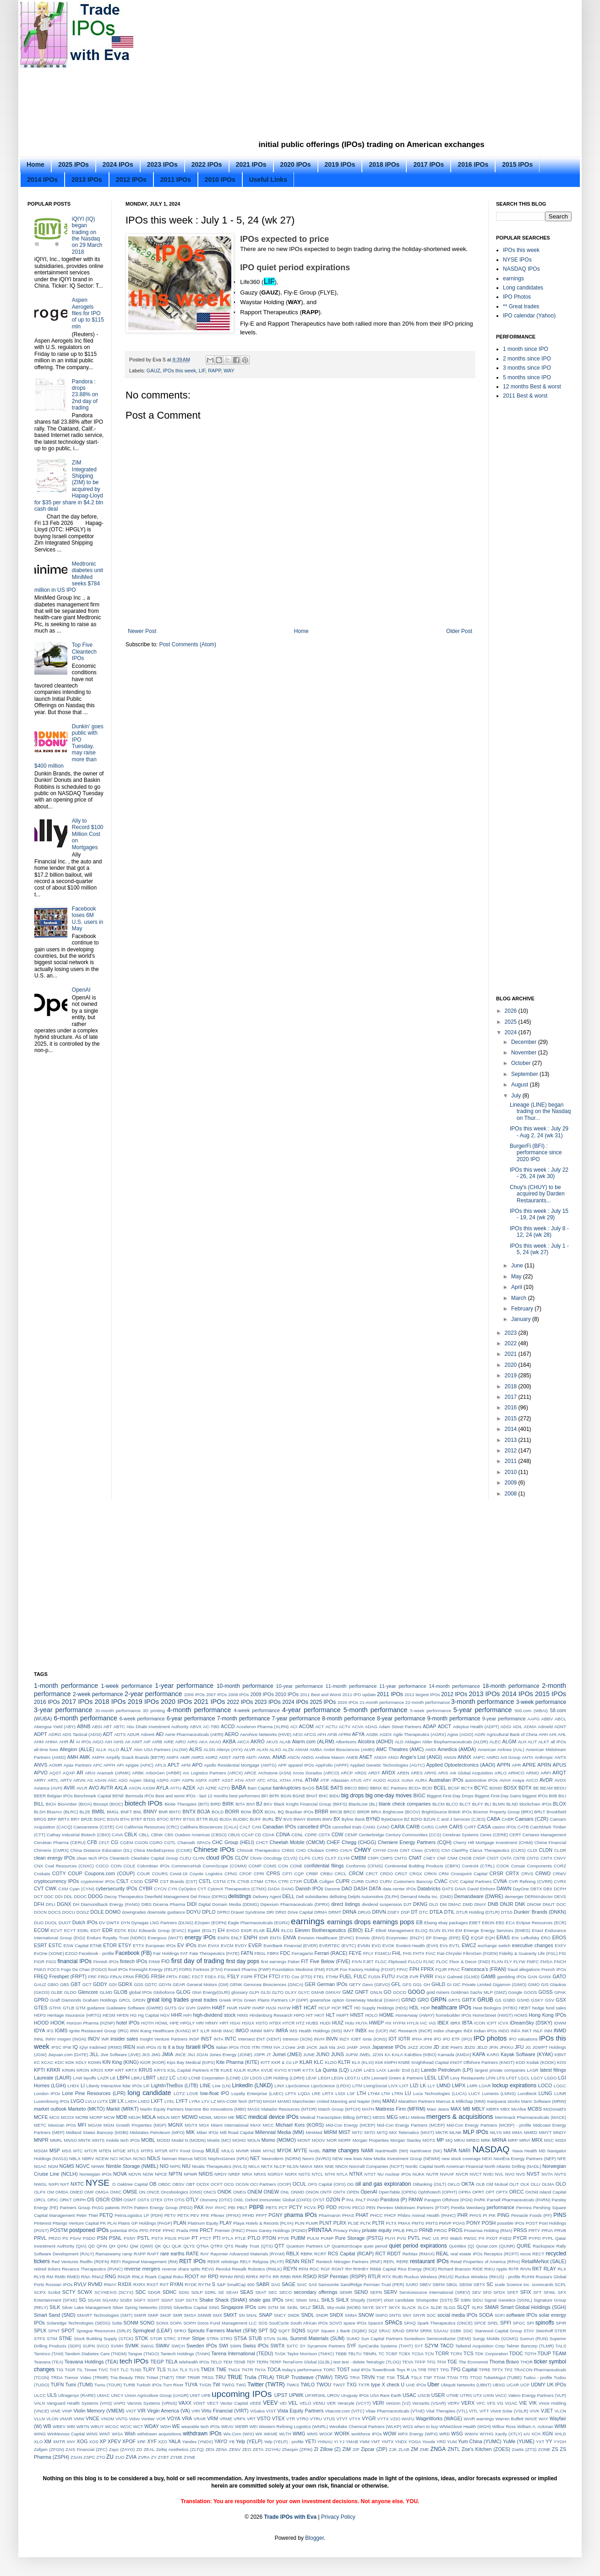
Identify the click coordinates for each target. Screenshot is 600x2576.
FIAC (430, 1953)
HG (133, 2015)
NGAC (40, 2166)
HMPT (342, 2015)
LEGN (338, 2077)
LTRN (397, 2093)
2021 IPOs (251, 164)
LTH (361, 2093)
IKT (195, 2030)
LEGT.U (352, 2077)
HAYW (284, 2007)
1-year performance (184, 1685)
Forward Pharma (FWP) (247, 1969)
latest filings (553, 2070)
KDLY (81, 2062)
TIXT (114, 2369)
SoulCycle (279, 2322)
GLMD (105, 1992)
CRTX (512, 1873)
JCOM (426, 2047)
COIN (115, 1865)
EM (458, 1930)
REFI (115, 2261)
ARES (417, 1772)
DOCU (68, 1912)
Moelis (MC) (219, 2140)
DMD (468, 1904)
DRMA (320, 1912)
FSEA (210, 1976)
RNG (110, 2276)
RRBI (285, 2276)
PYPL (548, 2238)
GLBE (57, 1992)
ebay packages (453, 1922)
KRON (82, 2070)
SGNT (167, 2300)
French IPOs (553, 1969)
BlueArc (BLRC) (62, 1811)
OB (153, 2184)
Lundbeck (527, 2093)
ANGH (380, 1757)
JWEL (365, 2054)
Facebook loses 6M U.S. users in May (88, 919)
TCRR (442, 2353)
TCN (429, 2353)
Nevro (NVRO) (316, 2158)
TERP (275, 2361)
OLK (524, 2184)
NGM (53, 2166)
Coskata (42, 1873)
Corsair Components (531, 1865)
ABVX (196, 1726)
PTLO (254, 2238)
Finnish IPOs (106, 1961)
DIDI (192, 1904)
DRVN (379, 1912)
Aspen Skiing (142, 1780)
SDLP (197, 2292)
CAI (119, 1826)
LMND (443, 2085)
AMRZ (211, 1757)
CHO (301, 1850)
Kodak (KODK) (541, 2062)
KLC (318, 2062)
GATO (559, 1976)
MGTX (191, 2125)
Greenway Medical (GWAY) (373, 2000)
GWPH (204, 2007)
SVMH (116, 2345)
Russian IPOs (58, 2284)
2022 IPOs (206, 164)
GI (449, 1984)
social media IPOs (457, 2315)
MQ (449, 2140)
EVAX (213, 1945)
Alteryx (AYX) (229, 1749)
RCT (381, 2253)
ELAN (273, 1930)
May (517, 1276)
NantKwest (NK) (426, 2150)
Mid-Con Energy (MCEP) (350, 2125)
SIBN (465, 2300)
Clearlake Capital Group (154, 1858)
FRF (92, 1976)
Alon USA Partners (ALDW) (161, 1749)
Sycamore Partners (326, 2345)
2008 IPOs (238, 1694)
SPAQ (410, 2322)
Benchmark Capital (92, 1795)
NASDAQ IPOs (521, 269)
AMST (225, 1757)
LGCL (523, 2077)
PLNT (325, 2223)
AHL (562, 1734)
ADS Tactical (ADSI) (82, 1734)
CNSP (479, 1858)
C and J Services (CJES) (461, 1819)
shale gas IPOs (266, 2300)
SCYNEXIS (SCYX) (113, 2292)
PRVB (560, 2230)
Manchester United (310, 2101)
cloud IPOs (219, 1858)
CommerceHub (186, 1865)
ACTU (331, 1726)
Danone (332, 1888)
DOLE (97, 1912)
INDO (503, 2030)
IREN (129, 2047)
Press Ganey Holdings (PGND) (276, 2230)
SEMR (345, 2292)
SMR (177, 2315)
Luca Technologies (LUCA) (440, 2093)
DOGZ (82, 1912)
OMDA (62, 2191)
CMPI (373, 1858)
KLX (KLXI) (363, 2062)
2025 (511, 1022)
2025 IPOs (73, 164)
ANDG (307, 1757)
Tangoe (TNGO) (143, 2353)
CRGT (401, 1873)
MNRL (56, 2140)
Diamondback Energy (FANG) (110, 1904)
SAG (275, 2284)
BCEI (427, 1787)
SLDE (436, 2307)
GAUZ (153, 370)
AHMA (51, 1741)
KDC (59, 2062)
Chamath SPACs (193, 1842)
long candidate (149, 2092)
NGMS (66, 2166)
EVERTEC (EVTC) (337, 1945)
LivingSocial (375, 2085)
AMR (185, 1757)
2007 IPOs (216, 1694)
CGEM (126, 1842)
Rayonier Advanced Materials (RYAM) (248, 2253)
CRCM (356, 1873)
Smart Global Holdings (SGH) (533, 2307)
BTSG (189, 1819)
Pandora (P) (393, 2199)
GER (310, 1984)
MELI (404, 2117)
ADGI (506, 1726)
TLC (124, 2369)
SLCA (423, 2307)
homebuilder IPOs (453, 2015)
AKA (203, 1741)
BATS (336, 1787)
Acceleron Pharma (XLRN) (262, 1726)
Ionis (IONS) (375, 2038)
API (120, 1765)
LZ (213, 2101)
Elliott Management (395, 1930)
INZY (344, 2038)
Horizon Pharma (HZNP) (90, 2022)
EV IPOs (186, 1945)
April (517, 1287)
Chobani (315, 1850)
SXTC (292, 2345)
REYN (290, 2268)
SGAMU (110, 2300)
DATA (375, 1888)
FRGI (103, 1976)
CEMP (351, 1834)
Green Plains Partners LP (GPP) (276, 2000)
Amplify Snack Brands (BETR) (135, 1757)
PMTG (418, 2223)
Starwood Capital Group (498, 2330)
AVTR (106, 1787)
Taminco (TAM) (48, 2353)
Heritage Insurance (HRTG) (74, 2015)
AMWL (264, 1757)
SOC (431, 2315)
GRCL (125, 2000)
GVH (191, 2007)
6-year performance (191, 1718)
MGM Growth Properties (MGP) (135, 2125)
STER (561, 2330)
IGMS (61, 2030)
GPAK (560, 1992)
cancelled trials (347, 1826)
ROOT (192, 2276)
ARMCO (516, 1772)
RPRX (252, 2276)
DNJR (506, 1904)
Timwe (90, 2369)
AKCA (243, 1741)
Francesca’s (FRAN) (484, 1969)
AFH (321, 1734)
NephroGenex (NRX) (228, 2158)
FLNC (429, 1961)
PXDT (492, 2238)
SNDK (294, 2315)
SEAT (260, 2292)
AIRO (180, 1741)
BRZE (87, 1819)
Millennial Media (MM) (279, 2132)
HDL (414, 2007)
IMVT (349, 2030)
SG (82, 2300)
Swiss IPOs (255, 2345)
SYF (351, 2345)
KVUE (267, 2070)
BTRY (176, 1819)
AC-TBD (211, 1726)
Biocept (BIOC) (108, 1803)
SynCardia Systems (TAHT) (385, 2345)
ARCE (250, 1772)
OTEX (157, 2199)
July (517, 1095)
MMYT (545, 2132)
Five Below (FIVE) (330, 1961)
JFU (519, 2047)
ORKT (66, 2199)
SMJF (165, 2315)
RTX (386, 2276)
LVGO (77, 2101)
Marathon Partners (416, 2101)
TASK (280, 2353)
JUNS (337, 2054)
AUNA (407, 1780)
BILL (39, 1803)
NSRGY (275, 2174)
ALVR (249, 1749)
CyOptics (187, 1888)
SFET (512, 2292)
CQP (299, 1873)
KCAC (47, 2062)
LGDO (550, 2077)
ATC (261, 1780)
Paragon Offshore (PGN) (448, 2199)
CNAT (415, 1858)
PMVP (445, 2223)
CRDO (386, 1873)
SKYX (394, 2307)
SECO (285, 2292)
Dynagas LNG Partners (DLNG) (162, 1922)
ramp (127, 2253)
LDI (245, 2077)
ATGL (272, 1780)
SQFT (284, 2330)
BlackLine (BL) (363, 1803)
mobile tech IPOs (123, 2140)
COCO (102, 1865)
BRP (52, 1819)
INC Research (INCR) (410, 2030)
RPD (213, 2276)
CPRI (259, 1873)
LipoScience (298, 2085)
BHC (323, 1795)
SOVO (335, 2322)
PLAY (225, 2223)
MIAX (255, 2125)
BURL (268, 1819)
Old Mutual (497, 2184)
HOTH (147, 2022)
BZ (406, 1819)
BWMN (314, 1819)
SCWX (84, 2292)
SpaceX (375, 2322)
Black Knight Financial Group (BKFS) (310, 1803)
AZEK (189, 1787)
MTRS (147, 2150)
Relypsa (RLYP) (268, 2261)
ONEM (254, 2191)
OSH (116, 2199)
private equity (377, 2230)
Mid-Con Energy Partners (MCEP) (411, 2125)
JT (268, 2054)
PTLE (240, 2238)
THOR (526, 2361)
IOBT (356, 2038)
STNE (65, 2338)
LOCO (545, 2085)
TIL (79, 2369)
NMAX (306, 2166)
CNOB (465, 1858)
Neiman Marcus (177, 2158)
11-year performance (402, 1686)
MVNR (242, 2150)
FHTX (418, 1953)
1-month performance (66, 1685)
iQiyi (83, 2047)
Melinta (418, 2117)
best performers (244, 1795)
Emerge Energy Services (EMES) (497, 1930)
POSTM (58, 2230)
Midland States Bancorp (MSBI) (97, 2132)
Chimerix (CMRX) (51, 1850)
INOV (93, 2038)
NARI (464, 2150)
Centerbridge (371, 1834)
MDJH (135, 2117)
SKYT (381, 2307)
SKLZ (305, 2307)
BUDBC (241, 1819)
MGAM (95, 2125)
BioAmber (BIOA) (75, 1803)
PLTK (365, 2223)
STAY (529, 2330)
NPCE (161, 2174)
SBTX (479, 2284)
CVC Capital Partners (470, 1881)
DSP (405, 1912)
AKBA (229, 1741)
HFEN (123, 2015)
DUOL (51, 1922)
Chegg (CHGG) (359, 1842)
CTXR (296, 1881)
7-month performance (243, 1718)
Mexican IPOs (62, 2125)
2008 (511, 1493)
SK (283, 2307)
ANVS (40, 1765)
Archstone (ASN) (274, 1772)
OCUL (299, 2184)
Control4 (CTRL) (478, 1865)
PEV (195, 2215)
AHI (552, 1734)
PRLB (398, 2230)
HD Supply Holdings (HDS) (381, 2007)
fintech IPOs (133, 1961)
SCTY (69, 2292)
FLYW (519, 1961)
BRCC (350, 1811)
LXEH (130, 2101)
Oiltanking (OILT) (429, 2184)
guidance (96, 2007)
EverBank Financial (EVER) (290, 1945)
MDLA (149, 2117)
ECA (510, 1922)
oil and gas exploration (383, 2184)
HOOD (41, 2022)
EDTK (120, 1930)
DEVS (560, 1896)
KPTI (39, 2070)
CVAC (440, 1881)
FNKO (40, 1969)
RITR (513, 2268)
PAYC (221, 2207)
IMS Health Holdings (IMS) (315, 2030)
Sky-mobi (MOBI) (343, 2307)
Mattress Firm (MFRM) (400, 2109)
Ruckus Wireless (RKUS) (428, 2276)
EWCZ (469, 1945)
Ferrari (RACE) (330, 1953)
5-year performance (482, 1710)
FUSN (374, 1976)
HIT (309, 2015)
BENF (118, 1795)
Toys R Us (406, 2369)
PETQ (106, 2215)
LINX (279, 2085)
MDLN (163, 2117)
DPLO (208, 1912)
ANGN (449, 1757)
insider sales (124, 2038)
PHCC (376, 2215)
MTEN (105, 2150)
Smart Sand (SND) (55, 2315)
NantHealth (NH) (391, 2150)
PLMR (312, 2223)
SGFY (140, 2300)
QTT (279, 2246)
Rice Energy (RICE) (417, 2268)
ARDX (388, 1772)
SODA (486, 2315)
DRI (270, 1912)
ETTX (138, 1945)
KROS (97, 2070)
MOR (332, 2140)
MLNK (455, 2132)
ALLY (126, 1749)
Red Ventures (65, 2261)
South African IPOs (309, 2322)
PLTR (378, 2223)
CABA (493, 1819)
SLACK (409, 2307)
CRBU (326, 1873)
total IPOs (361, 2369)
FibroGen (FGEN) (480, 1953)
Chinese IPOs (214, 1849)
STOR (156, 2338)
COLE (129, 1865)
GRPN (439, 2000)
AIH (108, 1741)
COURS (160, 1873)
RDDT (394, 2253)
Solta (117, 2322)
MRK (486, 2140)
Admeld (545, 1726)
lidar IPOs (132, 2085)
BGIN (286, 1795)
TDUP (544, 2353)
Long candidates (523, 287)
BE (536, 1787)
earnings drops (349, 1922)
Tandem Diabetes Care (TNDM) (95, 2353)
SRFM (412, 2330)
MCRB (82, 2117)
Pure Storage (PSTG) (359, 2238)
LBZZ (162, 2077)
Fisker (294, 1961)
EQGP (477, 1937)
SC (489, 2284)
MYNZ (269, 2150)
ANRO (492, 1757)
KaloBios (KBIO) (420, 2054)
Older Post (459, 631)
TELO (216, 2361)
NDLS (153, 2158)
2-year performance (153, 1693)
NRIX (247, 2174)
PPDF (156, 2230)
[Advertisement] (249, 73)
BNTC (175, 1811)
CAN (256, 1826)
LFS (501, 2077)
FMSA (546, 1961)
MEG (392, 2117)
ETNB (96, 1945)
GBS (64, 1984)
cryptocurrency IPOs (56, 1881)
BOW (246, 1811)
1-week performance (127, 1686)
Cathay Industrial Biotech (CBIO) (78, 1834)
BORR (232, 1811)
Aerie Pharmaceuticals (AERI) (194, 1734)
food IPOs (118, 1969)
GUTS (170, 2007)
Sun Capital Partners (382, 2338)
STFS (39, 2338)
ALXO (275, 1749)
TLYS (194, 2369)
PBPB (256, 2207)
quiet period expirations (418, 2246)
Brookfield (556, 1811)
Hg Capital (148, 2015)
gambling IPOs (511, 1976)
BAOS (308, 1787)
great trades (204, 2000)
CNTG (533, 1858)
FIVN (357, 1961)
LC (172, 2077)
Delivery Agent (267, 1896)
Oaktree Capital (132, 2184)
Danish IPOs (309, 1888)
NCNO (139, 2158)
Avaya (518, 1780)
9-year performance (504, 1718)
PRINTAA (320, 2230)
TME (221, 2369)
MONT (303, 2140)
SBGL (452, 2284)
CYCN (160, 1888)
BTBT (136, 1819)
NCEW (102, 2158)
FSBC (185, 1976)
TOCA (274, 2369)
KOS (561, 2062)
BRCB (336, 1811)
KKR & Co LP (285, 2062)
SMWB (204, 2315)
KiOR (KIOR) (153, 2062)
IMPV (268, 2030)
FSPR (247, 1976)
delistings (239, 1896)
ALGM (509, 1741)
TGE (452, 2361)
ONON (312, 2191)
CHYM (379, 1850)
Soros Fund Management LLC (227, 2322)
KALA (397, 2054)
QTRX (216, 2246)
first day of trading (197, 1961)
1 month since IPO (525, 349)
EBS (500, 1922)
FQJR (441, 1969)
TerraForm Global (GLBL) (307, 2361)
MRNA (499, 2140)
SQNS (298, 2330)
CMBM (358, 1858)
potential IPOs (124, 2230)
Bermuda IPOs (139, 1795)
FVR (413, 1976)
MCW (109, 2117)
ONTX (339, 2191)
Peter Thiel (87, 2215)
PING (503, 2215)
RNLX (138, 2276)
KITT (265, 2062)
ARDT (374, 1772)
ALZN (288, 1749)
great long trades (168, 2000)
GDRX (125, 1984)
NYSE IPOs (517, 260)
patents (112, 2207)
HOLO (371, 2015)
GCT (87, 1984)
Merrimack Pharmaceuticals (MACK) (530, 2117)
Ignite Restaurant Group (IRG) (99, 2030)
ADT (108, 1734)
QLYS (189, 2246)
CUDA (311, 1881)
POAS (459, 2223)
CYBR (146, 1888)
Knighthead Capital (429, 2062)
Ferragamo (302, 1953)
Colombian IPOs (153, 1865)
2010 (511, 1472)
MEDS (379, 2117)
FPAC (402, 1969)
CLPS (305, 1858)
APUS (559, 1765)
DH (76, 1904)
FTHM (332, 1976)
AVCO (532, 1780)
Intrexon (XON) (297, 2038)
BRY (75, 1819)
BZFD (416, 1819)
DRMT (334, 1912)
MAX (456, 2109)
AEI (160, 1734)
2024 (511, 1032)
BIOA (51, 1803)
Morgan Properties (371, 2140)
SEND (361, 2292)
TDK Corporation (491, 2353)
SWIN (235, 2345)
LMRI (472, 2085)
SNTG (395, 2315)
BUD (213, 1819)
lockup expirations (514, 2085)
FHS (407, 1953)
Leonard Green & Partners (397, 2077)
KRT (119, 2070)
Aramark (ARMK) (114, 1772)
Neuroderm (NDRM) (281, 2158)
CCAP (247, 1834)
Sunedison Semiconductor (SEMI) (437, 2338)
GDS (138, 1984)
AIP (146, 1741)
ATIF (324, 1780)
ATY (367, 1780)
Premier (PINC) (230, 2230)
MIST (344, 2132)
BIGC (419, 1795)
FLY (508, 1961)
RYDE (190, 2284)
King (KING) (125, 2062)
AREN (403, 1772)
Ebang (430, 1922)
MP (440, 2140)
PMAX (404, 2223)
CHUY (346, 1850)
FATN (247, 1953)
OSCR (103, 2199)
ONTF (326, 2191)
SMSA (190, 2315)
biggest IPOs (535, 1795)
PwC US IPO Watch (442, 2238)
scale (500, 2284)
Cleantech (119, 1858)
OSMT (129, 2199)
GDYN (164, 1984)
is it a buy (174, 2047)
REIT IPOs (192, 2261)
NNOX (341, 2166)
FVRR (426, 1976)
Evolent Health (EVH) (417, 1945)
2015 (511, 1418)
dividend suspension (382, 1904)
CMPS (386, 1858)
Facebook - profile (96, 1953)
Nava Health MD (529, 2150)
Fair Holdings (166, 1953)
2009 (511, 1482)
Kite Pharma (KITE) (237, 2062)
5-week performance (431, 1710)
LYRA (194, 2101)
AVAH (505, 1780)
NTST (370, 2174)
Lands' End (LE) (403, 2070)
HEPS (40, 2015)
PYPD (534, 2238)
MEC (241, 2117)
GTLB (68, 2007)
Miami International (229, 2125)
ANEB (352, 1757)
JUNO (322, 2054)
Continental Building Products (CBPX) (422, 1865)
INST (206, 2038)
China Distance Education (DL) (101, 1850)
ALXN (262, 1749)
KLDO (331, 2062)
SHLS (327, 2300)
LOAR (485, 2085)
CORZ (560, 1865)
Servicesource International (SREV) (434, 2292)
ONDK (225, 2191)
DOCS (54, 1912)
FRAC (454, 1969)
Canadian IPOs (279, 1826)
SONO (147, 2322)
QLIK (177, 2246)
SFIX (525, 2292)
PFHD (248, 2215)
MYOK (284, 2150)
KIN (106, 2062)
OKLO (453, 2184)
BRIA (376, 1811)
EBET (474, 1922)
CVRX (560, 1881)
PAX (199, 2207)
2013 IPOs (86, 179)
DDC (49, 1896)
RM (49, 2276)
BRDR (363, 1811)
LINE (205, 2085)
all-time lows (46, 1749)
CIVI (446, 1850)
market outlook (50, 2109)
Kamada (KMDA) (454, 2054)
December (524, 1042)
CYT (201, 1888)
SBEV (425, 2284)
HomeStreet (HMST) (493, 2015)
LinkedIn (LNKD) (252, 2085)
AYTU (175, 1787)
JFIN (493, 2047)
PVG (401, 2238)
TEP (250, 2361)
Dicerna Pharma (169, 1904)
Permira (524, 2207)
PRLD (412, 2230)
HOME (386, 2015)
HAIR (232, 2007)
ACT (319, 1726)
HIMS (242, 2015)
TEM (227, 2361)
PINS (559, 2215)
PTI (217, 2238)
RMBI (60, 2276)
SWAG (147, 2345)
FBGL (260, 1953)
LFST (511, 2077)
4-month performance (199, 1710)
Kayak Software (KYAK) (527, 2054)
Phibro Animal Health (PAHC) (427, 2215)
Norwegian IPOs (95, 2174)
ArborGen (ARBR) (163, 1772)
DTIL (449, 1912)
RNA (85, 2276)
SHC (289, 2300)
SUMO (353, 2338)
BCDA (415, 1787)
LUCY (474, 2093)
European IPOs (161, 1945)
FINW (154, 1961)
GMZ (348, 1992)
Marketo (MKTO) (86, 2109)
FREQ (41, 1976)
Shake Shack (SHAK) (223, 2300)
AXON (135, 1787)
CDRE (311, 1834)
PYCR (520, 2238)
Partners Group (75, 2207)
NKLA (254, 2166)
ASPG (163, 1780)
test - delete (353, 2361)
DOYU (193, 1912)
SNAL (251, 2315)
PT (194, 2238)
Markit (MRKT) (122, 2109)
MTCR (90, 2150)
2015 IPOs (517, 164)
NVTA (547, 2174)
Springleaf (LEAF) (152, 2330)
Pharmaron (329, 2215)
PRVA (547, 2230)
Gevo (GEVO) (376, 1984)
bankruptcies (287, 1787)
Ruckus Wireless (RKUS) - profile (487, 2276)
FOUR (332, 1969)
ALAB (285, 1741)
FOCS (54, 1969)
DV (102, 1922)
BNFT (126, 1811)
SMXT (230, 2315)
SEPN (376, 2292)
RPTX (266, 2276)
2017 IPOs (428, 164)
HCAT (310, 2007)
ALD (399, 1741)
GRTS (454, 2000)
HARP (258, 2007)
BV (278, 1819)
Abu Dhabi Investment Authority (157, 1726)
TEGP (157, 2361)
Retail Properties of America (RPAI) (485, 2261)
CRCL (341, 1873)
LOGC (560, 2085)
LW (112, 2101)
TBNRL (370, 2353)
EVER (255, 1945)
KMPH (390, 2062)
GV (181, 2007)
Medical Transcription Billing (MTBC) (335, 2117)
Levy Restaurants (467, 2077)
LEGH (324, 2077)
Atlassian (340, 1780)
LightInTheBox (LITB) (174, 2085)
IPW (67, 2047)
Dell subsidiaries (312, 1896)
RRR (297, 2276)
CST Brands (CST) (178, 1881)
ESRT (40, 1945)
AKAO (215, 1741)
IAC (423, 2022)
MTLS (133, 2150)
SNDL (307, 2315)
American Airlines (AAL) (501, 1749)
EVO (376, 1945)
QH (112, 2246)
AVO (94, 1787)
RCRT (320, 2253)
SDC (140, 2292)
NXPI (54, 2184)
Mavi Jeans (438, 2109)
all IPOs (558, 1741)
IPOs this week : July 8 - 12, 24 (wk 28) (539, 1231)
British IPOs (460, 1811)
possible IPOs (510, 2223)
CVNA (500, 1881)
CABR (508, 1819)
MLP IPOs (475, 2132)
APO (197, 1765)
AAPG (534, 1718)
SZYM (431, 2345)
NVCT (476, 2174)
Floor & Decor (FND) (469, 1961)
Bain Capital (260, 1787)
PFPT (261, 2215)
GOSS (545, 1992)
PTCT (205, 2238)
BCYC (481, 1787)
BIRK (228, 1803)
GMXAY (333, 1992)
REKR (213, 2261)
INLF (538, 2030)
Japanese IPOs (389, 2047)
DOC (561, 1904)
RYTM (204, 2284)
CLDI (532, 1850)
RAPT (153, 2253)
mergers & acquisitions (459, 2116)
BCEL (440, 1787)
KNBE (404, 2062)
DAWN (504, 1888)
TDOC (516, 2353)
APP (282, 1765)
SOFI (500, 2315)
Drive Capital (300, 1912)
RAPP (214, 370)
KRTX (131, 2070)
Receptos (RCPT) (501, 2253)
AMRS (197, 1757)
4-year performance (311, 1710)
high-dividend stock (214, 2015)
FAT (184, 1953)
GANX (545, 1976)
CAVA (117, 1834)
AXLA (121, 1787)
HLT (330, 2015)
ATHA (285, 1780)
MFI (81, 2125)
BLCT (465, 1803)
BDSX (510, 1787)
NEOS (200, 2158)
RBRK (306, 2253)
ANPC (479, 1757)
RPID (239, 2276)
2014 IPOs (42, 179)
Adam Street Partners (400, 1726)
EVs (444, 1945)
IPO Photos (517, 297)
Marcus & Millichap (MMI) (460, 2101)
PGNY (275, 2215)
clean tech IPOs (92, 1858)
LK (423, 2085)
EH (221, 1930)
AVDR (546, 1780)
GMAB (317, 1992)
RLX (562, 2268)
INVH (319, 2038)
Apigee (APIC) (139, 1765)
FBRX (273, 1953)
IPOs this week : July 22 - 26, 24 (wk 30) (539, 1173)
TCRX (456, 2353)
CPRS (273, 1873)
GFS (407, 1984)
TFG (431, 2361)
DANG (287, 1888)
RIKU (490, 2268)
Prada (182, 2230)
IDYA (39, 2030)
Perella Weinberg (468, 2207)
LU (408, 2093)
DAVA (460, 1888)
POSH (489, 2223)
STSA (240, 2338)
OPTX (502, 2191)
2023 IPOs (162, 164)
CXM (63, 1888)
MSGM (41, 2150)
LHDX (73, 2085)
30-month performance (118, 1710)
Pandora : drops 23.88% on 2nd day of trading (85, 394)
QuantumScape (347, 2246)
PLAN (179, 2223)
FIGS (51, 1961)
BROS (40, 1819)
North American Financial (458, 2166)
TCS (469, 2353)
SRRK (426, 2330)
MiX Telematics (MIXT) (411, 2132)
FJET (368, 1961)
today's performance (302, 2369)
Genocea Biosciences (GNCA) (273, 1984)
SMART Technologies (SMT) (105, 2315)
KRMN (68, 2070)
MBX (505, 2109)
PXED (506, 2238)
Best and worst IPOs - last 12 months (191, 1795)
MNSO (70, 2140)
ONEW (271, 2191)
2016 (511, 1407)
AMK (85, 1757)
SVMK (132, 2345)
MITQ (382, 2132)
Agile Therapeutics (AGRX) (419, 1734)
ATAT (250, 1780)
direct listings (345, 1904)
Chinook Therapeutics (258, 1850)
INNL (39, 2038)
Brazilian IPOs (299, 1811)
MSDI (560, 2140)
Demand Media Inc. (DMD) (426, 1896)
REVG (208, 2268)
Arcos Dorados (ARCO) (316, 1772)
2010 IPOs (220, 179)
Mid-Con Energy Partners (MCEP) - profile (489, 2125)
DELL (288, 1896)
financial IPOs (74, 1961)
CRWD (543, 1873)
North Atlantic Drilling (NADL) (513, 2166)
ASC (112, 1780)
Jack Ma (327, 2047)
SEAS (246, 2292)
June (517, 1265)
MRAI (459, 2140)
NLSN (293, 2166)
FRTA (171, 1976)
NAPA (450, 2150)
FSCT (197, 1976)
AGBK (372, 1734)
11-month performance (351, 1686)
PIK (492, 2215)
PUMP (327, 2238)
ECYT (70, 1930)
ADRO (55, 1734)
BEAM (546, 1787)
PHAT (362, 2215)
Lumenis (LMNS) (498, 2093)
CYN (172, 1888)
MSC (549, 2140)
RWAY (110, 2284)
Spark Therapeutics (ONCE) (445, 2322)
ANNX (464, 1757)
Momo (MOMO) (279, 2140)
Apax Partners (78, 1765)
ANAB (279, 1757)
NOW (147, 2174)
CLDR (560, 1850)
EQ (465, 1937)
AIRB (157, 1741)
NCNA (125, 2158)
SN (242, 2315)
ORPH (79, 2199)
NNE (329, 2166)
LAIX (381, 2070)
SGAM (93, 2300)
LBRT (149, 2077)
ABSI (97, 1726)
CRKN (430, 1873)
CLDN (545, 1850)
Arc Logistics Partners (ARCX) (213, 1772)
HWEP (376, 2022)
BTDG (149, 1819)
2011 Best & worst (525, 396)
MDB (121, 2117)
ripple (501, 2268)
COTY (59, 1873)
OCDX (202, 2184)
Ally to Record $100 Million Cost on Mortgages (88, 834)
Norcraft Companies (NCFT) (376, 2166)
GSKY (537, 2000)
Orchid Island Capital (545, 2191)
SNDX (336, 2315)
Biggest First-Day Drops (450, 1795)
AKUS (272, 1741)
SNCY (280, 2315)
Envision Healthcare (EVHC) (326, 1937)
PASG (98, 2207)
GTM (80, 2007)
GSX (561, 2000)
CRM (444, 1873)
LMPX (458, 2085)
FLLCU (415, 1961)
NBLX (75, 2158)
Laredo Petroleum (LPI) (447, 2070)
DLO (433, 1904)
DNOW (534, 1904)
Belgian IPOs (60, 1795)
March (519, 1298)
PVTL (414, 2238)
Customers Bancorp (412, 1881)
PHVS (475, 2215)
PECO (358, 2207)
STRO (226, 2338)
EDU (132, 1930)
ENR (263, 1937)
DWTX (113, 1922)
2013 (511, 1440)
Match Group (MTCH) (339, 2109)
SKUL (318, 2307)
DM (443, 1904)
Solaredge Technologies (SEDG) (79, 2322)
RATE (192, 2253)
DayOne (521, 1888)
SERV (390, 2292)
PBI (231, 2207)
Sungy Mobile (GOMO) (495, 2338)
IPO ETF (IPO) (457, 2038)
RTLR (374, 2276)
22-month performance (427, 1702)
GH (427, 1984)
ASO (122, 1780)
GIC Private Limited (472, 1984)
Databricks (429, 1888)
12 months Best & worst (532, 386)
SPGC (519, 2322)
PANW (416, 2199)
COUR (143, 1873)
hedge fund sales (549, 2007)
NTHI (330, 2174)
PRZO (55, 2238)
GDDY (100, 1984)
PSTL (143, 2238)
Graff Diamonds (65, 2000)
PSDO (89, 2238)
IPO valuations (523, 2038)
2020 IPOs (295, 164)
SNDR (322, 2315)
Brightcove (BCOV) (401, 1811)
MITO (369, 2132)
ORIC (52, 2199)
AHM (39, 1741)
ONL (284, 2191)
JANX (365, 2047)
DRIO (280, 1912)
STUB (255, 2338)
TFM (441, 2361)
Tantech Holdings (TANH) (185, 2353)
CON (283, 1865)
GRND (408, 2000)
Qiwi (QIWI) (141, 2246)
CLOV (241, 1858)
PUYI (390, 2238)
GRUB (485, 2000)
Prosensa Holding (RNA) (488, 2230)
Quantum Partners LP (308, 2246)
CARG (427, 1826)
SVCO (103, 2345)
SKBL (293, 2307)
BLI (488, 1803)
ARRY (40, 1780)
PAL (350, 2199)
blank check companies (405, 1803)
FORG (185, 1969)
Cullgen (326, 1881)
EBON (488, 1922)
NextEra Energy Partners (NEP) (525, 2158)
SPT (263, 2330)
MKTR (442, 2132)
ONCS (209, 2191)
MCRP (96, 2117)
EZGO (71, 1953)
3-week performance (541, 1702)
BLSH (39, 1811)
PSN (102, 2238)
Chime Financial (550, 1842)
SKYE (368, 2307)
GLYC (304, 1992)
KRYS (160, 2070)
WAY (229, 370)
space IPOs (355, 2322)
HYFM (399, 2022)
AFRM (344, 1734)
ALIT (532, 1741)
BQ (281, 1811)
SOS (262, 2322)
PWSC (470, 2238)
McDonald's (554, 2109)
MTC (78, 2150)
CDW (338, 1834)
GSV (549, 2000)
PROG (440, 2230)
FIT (304, 1961)
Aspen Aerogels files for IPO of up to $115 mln (88, 313)
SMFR (140, 2315)
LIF (269, 281)
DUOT (65, 1922)
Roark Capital (158, 2276)
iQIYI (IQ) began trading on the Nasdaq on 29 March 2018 (87, 235)
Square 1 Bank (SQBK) (344, 2330)
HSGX (248, 2022)
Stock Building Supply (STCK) (103, 2338)
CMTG (400, 1858)
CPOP (245, 1873)
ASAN (100, 1780)
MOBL (148, 2140)
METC (40, 2125)
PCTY (295, 2207)
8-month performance (348, 1718)
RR (276, 2276)
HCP (336, 2007)
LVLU (90, 2101)
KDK (70, 2062)
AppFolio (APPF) (332, 1765)
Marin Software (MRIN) (543, 2101)
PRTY (534, 2230)
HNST (357, 2015)
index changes (448, 2030)
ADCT (444, 1726)
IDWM (560, 2022)
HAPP (245, 2007)
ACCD (228, 1726)
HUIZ (338, 2022)
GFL (396, 1984)
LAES (369, 2070)
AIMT (137, 1741)
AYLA (162, 1787)
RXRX (139, 2284)
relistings (230, 2261)
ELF (369, 1930)
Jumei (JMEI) (287, 2054)
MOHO (239, 2140)
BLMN (499, 1803)
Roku (178, 2276)
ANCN (293, 1757)
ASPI (175, 1780)
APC (97, 1765)
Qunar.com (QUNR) (495, 2246)
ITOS (245, 2047)
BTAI (125, 1819)
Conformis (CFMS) (364, 1865)
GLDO (70, 1992)
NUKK (419, 2174)
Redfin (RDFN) (94, 2261)
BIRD (215, 1803)
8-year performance (401, 1718)
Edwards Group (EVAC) (162, 1930)
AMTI (251, 1757)
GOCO (399, 1992)
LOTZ (179, 2093)
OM (50, 2191)
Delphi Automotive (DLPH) (373, 1896)
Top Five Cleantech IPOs (84, 651)
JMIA (167, 2054)
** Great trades (521, 306)
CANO (383, 1826)
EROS (559, 1937)
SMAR (492, 2307)
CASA (484, 1826)
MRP (513, 2140)
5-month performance (376, 1710)
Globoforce (164, 1992)
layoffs (89, 2077)
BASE (322, 1787)
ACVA (357, 1726)
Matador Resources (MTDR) (288, 2109)
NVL (499, 2174)
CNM (452, 1858)
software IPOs (521, 2315)
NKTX (267, 2166)
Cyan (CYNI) (81, 1888)
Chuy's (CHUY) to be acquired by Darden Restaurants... (537, 1194)
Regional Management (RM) (150, 2261)
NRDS (206, 2174)
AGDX (385, 1734)
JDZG (469, 2047)
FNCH (560, 1961)
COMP (255, 1865)
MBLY (478, 2109)
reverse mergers (142, 2268)
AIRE (169, 1741)
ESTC (55, 1945)
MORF (344, 2140)
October (521, 1063)
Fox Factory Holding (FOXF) (367, 1969)
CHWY (362, 1850)
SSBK (456, 2330)
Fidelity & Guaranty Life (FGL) (528, 1953)
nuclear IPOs (398, 2174)
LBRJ (136, 2077)
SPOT (68, 2330)
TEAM (559, 2353)
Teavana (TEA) (48, 2361)
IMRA (282, 2030)
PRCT (206, 2230)
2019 (511, 1375)
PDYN (344, 2207)
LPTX (290, 2093)
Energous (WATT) (165, 1937)
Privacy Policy (347, 2230)
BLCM (438, 1803)
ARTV (65, 1780)
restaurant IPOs (429, 2261)
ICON (479, 2022)
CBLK (130, 1834)
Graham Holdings (100, 2000)
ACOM (306, 1726)
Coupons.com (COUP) (109, 1873)
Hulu (350, 2022)
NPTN (175, 2174)
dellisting (337, 1896)
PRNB (426, 2230)
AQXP (69, 1772)
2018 (511, 1386)
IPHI (428, 2038)
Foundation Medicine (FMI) (298, 1969)
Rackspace (543, 2246)
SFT (537, 2292)
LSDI (340, 2093)
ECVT (56, 1930)
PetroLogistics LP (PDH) (139, 2215)
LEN (365, 2077)
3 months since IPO (527, 368)
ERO (546, 1937)
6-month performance (85, 1718)
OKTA (468, 2184)
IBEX (443, 2022)
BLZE (85, 1811)
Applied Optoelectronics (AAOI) (460, 1765)
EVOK (388, 1945)
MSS (66, 2150)
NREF (234, 2174)
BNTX (189, 1811)
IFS (50, 2030)
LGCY (537, 2077)
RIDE (478, 2268)
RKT (537, 2268)
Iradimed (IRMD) (105, 2047)
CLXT (331, 1858)
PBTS (271, 2207)
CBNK (157, 1834)
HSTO (261, 2022)
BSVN (113, 1819)
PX (482, 2238)
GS (498, 2000)
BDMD (495, 1787)
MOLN (253, 2140)
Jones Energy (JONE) (230, 2054)
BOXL (271, 1811)
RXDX (124, 2284)
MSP (54, 2150)
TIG (60, 2369)
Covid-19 (178, 1873)
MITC (357, 2132)
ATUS (356, 1780)
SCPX (40, 2292)
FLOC (442, 1961)
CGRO (156, 1842)
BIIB (553, 1795)
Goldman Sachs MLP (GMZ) (479, 1992)
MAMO (284, 2101)
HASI (271, 2007)
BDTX (525, 1787)
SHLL (314, 2300)
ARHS (430, 1772)
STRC (170, 2338)
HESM (109, 2015)
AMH (72, 1757)
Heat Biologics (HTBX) (495, 2007)
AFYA (358, 1734)
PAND (373, 2199)
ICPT (491, 2022)
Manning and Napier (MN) (356, 2101)
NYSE (97, 2183)
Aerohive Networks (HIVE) (265, 1734)
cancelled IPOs (314, 1826)
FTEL (319, 1976)
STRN (212, 2338)
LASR (532, 2070)
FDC (285, 1953)
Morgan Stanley (405, 2140)
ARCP (347, 1772)
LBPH (123, 2077)
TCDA (418, 2353)
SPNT (54, 2330)
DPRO (223, 1912)
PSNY (130, 2238)
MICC (268, 2125)
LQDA (304, 2093)
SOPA (176, 2322)
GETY (355, 1984)
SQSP (313, 2330)
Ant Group (510, 1757)
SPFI (505, 2322)
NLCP (280, 2166)
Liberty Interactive (103, 2085)
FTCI (274, 1976)
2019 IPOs (340, 164)
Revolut (223, 2268)
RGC (314, 2268)
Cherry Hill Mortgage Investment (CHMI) (493, 1842)
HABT (218, 2007)
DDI (59, 1896)
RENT (307, 2261)
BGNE (299, 1795)
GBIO (53, 1984)
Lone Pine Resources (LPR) (93, 2093)
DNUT (549, 1904)
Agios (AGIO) (460, 1734)
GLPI (254, 1992)
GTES (40, 2007)
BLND (512, 1803)
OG (350, 2184)
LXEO (144, 2101)
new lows (353, 2158)
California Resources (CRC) (151, 1826)
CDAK (268, 1834)
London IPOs (47, 2093)
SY (302, 2345)
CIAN (392, 1850)
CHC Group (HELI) (233, 1842)
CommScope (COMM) (224, 1865)
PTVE (283, 2238)
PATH (126, 2207)
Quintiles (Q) (461, 2246)
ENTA (275, 1937)
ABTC (119, 1726)
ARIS (443, 1772)
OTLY (192, 2199)
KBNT (560, 2054)
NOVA (120, 2174)
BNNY (150, 1811)
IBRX (455, 2022)
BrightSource (434, 1811)
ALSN (209, 1749)
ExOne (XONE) (49, 1953)
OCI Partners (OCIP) (270, 2184)
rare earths (172, 2253)
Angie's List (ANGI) (421, 1757)
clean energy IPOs (54, 1858)
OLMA (548, 2184)
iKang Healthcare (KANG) (165, 2030)
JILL (94, 2054)
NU (380, 2174)
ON (142, 2191)
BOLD (218, 1811)
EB (419, 1922)
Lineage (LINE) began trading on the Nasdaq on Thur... (540, 1111)
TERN (262, 2361)
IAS (432, 2022)
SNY (407, 2315)
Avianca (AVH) (48, 1787)
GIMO (534, 1984)
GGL (417, 1984)
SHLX (342, 2300)
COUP (75, 1873)
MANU (389, 2101)
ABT (108, 1726)
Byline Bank (353, 1819)
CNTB (519, 1858)
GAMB (488, 1976)
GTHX (55, 2007)
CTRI (283, 1881)
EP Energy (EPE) (443, 1937)
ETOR (110, 1945)
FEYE (355, 1953)
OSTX (143, 2199)
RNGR (124, 2276)
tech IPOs (134, 2361)
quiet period (375, 2246)
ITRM (267, 2047)
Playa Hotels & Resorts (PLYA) (263, 2223)
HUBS (312, 2022)
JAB (301, 2047)
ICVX (503, 2022)
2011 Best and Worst (320, 1694)
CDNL (297, 1834)
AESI (298, 1734)
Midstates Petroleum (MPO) (157, 2132)
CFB (92, 1842)
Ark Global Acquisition (471, 1772)
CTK (231, 1881)
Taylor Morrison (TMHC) (310, 2353)
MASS (253, 2109)
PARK (479, 2199)
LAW (77, 2077)
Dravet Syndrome (248, 1912)
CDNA (283, 1834)
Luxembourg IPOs (51, 2101)
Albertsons (346, 1741)
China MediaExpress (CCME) (162, 1850)
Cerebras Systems (460, 1834)
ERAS (503, 1937)
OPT (490, 2191)
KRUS (146, 2070)
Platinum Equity (203, 2223)
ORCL (40, 2199)
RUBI (398, 2276)
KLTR (344, 2062)
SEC (273, 2292)
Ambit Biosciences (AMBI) (349, 1749)
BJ (259, 1803)
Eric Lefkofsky (526, 1937)
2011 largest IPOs (422, 1694)
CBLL (144, 1834)
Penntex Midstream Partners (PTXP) (413, 2207)
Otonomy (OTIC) (216, 2199)
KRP (109, 2070)
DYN (125, 1922)
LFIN (491, 2077)
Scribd (54, 2292)
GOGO (416, 1992)
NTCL (317, 2174)
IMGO (242, 2030)
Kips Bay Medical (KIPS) (191, 2062)
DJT (408, 1904)
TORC (329, 2369)
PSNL (115, 2238)
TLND (136, 2369)
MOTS (428, 2140)
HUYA (361, 2022)
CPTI (287, 1873)
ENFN (223, 1937)
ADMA (530, 1726)
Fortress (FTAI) (208, 1969)
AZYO (224, 1787)
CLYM (343, 1858)
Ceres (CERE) (494, 1834)
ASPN (188, 1780)
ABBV (547, 1718)
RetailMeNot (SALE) (543, 2261)
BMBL (98, 1811)
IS (160, 2047)
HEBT (525, 2007)
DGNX (64, 1904)
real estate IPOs (467, 2253)
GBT (76, 1984)
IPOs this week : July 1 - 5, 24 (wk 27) (539, 1249)
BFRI (274, 1795)
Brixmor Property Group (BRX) (503, 1811)
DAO (346, 1888)
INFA (515, 2030)
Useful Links (268, 179)
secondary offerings (316, 2292)
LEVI (443, 2077)
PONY (473, 2223)
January (521, 1319)
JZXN (377, 2054)
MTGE (119, 2150)
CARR (441, 1826)
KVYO (280, 2070)
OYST (319, 2199)
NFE (561, 2158)
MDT (175, 2117)
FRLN (115, 1976)
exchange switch (494, 1945)
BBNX (376, 1787)
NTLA (342, 2174)
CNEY (429, 1858)
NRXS (260, 2174)
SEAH (232, 2292)
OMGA (102, 2191)
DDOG (95, 1896)
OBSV (178, 2184)
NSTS (305, 2174)
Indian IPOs (485, 2030)
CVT (39, 1888)
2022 (511, 1343)
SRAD (399, 2330)
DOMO (113, 1912)
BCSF (454, 1787)
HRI (200, 2022)
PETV (170, 2215)
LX (121, 2101)
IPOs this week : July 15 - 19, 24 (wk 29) (539, 1214)
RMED (73, 2276)
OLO (561, 2184)
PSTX (157, 2238)
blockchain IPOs (535, 1803)
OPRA (464, 2191)
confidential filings (324, 1865)
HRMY (211, 2022)
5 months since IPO (527, 377)
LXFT (157, 2101)
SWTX (277, 2345)
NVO (510, 2174)
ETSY (124, 1945)
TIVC (103, 2369)
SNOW (366, 2315)
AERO (231, 1734)
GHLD (438, 1984)
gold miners (437, 1992)
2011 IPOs (175, 179)
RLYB (39, 2276)
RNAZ (98, 2276)
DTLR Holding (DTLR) (478, 1912)
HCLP (324, 2007)
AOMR (55, 1765)
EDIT (96, 1930)
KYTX (308, 2070)
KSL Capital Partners (188, 2070)
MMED (530, 2132)
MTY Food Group (186, 2150)
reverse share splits (181, 2268)
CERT (515, 1834)
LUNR (560, 2093)
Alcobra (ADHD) (375, 1741)
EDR (107, 1930)
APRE (528, 1765)
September (525, 1074)
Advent (147, 1734)
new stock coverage (461, 2158)
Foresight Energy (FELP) (153, 1969)
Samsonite (328, 2284)
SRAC (385, 2330)
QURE (524, 2246)
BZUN (430, 1819)
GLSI (266, 1992)
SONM (130, 2322)
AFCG (310, 1734)
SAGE (288, 2284)
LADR (356, 2070)
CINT (404, 1850)
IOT (392, 2038)
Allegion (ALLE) (77, 1749)
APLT (174, 1765)
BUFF (255, 1819)
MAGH (269, 2101)
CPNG (230, 1873)
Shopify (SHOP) (366, 2300)
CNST (493, 1858)
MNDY (559, 2132)
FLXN (497, 1961)
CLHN (199, 1858)
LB (112, 2077)
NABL (315, 2150)
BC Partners (395, 1787)
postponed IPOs (89, 2230)
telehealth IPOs (194, 2361)
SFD (487, 2292)
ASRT (214, 1780)
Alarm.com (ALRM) (313, 1741)
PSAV (76, 2238)
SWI (223, 2345)
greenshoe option (327, 2000)
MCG (54, 2117)
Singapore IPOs (238, 2307)
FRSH (157, 1976)
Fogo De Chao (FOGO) (84, 1969)
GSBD (509, 2000)
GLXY (291, 1992)
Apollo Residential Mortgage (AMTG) (240, 1765)
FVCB (403, 1976)
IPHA (417, 2038)
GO (388, 1992)
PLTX (391, 2223)
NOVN (134, 2174)
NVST (533, 2174)
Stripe (198, 2338)
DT (414, 1912)
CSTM (219, 1881)
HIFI (187, 2015)
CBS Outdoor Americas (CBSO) (195, 1834)
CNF (441, 1858)
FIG (562, 1953)
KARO (493, 2054)
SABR (262, 2284)
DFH (39, 1904)
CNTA (506, 1858)
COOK (502, 1865)
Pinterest (42, 2223)
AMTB (239, 1757)
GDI (113, 1984)
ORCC (516, 2191)
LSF (351, 2093)
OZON (333, 2199)
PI (485, 2215)
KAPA (479, 2054)
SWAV (163, 2345)
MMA (517, 2132)
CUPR (343, 1881)
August (520, 1084)
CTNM (257, 1881)
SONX (162, 2322)
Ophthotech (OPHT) (437, 2191)
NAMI (367, 2150)
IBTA (467, 2022)
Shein (301, 2300)
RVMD (95, 2284)
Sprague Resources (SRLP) (103, 2330)
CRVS (527, 1873)
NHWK (97, 2166)
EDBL (83, 1930)
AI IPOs (83, 1741)
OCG (229, 2184)
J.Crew (288, 2047)
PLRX (339, 2223)
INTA (218, 2038)
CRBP (312, 1873)
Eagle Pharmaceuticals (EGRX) (258, 1922)
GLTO (278, 1992)
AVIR (69, 1787)
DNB (493, 1904)
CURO (371, 1881)
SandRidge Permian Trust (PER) (372, 2284)
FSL (222, 1976)
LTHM (373, 2093)
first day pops (242, 1961)
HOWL (162, 2022)
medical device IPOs (273, 2117)
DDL (68, 1896)
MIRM (330, 2132)
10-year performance (299, 1686)
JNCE (180, 2054)
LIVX (393, 2085)
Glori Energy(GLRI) (211, 1992)
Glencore (88, 1992)
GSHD (523, 2000)
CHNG (288, 1850)
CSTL (205, 1881)
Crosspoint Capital (469, 1873)
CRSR (497, 1873)
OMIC (115, 2191)
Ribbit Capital (383, 2268)
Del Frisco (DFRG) (209, 1896)
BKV (268, 1803)
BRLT (540, 1811)
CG (114, 1842)
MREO (473, 2140)
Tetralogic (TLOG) (383, 2361)
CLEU (185, 1858)
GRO (423, 2000)
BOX (258, 1811)
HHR (176, 2015)
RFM (303, 2268)
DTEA (436, 1912)
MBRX (492, 2109)
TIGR (70, 2369)
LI (83, 2085)
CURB (357, 1881)
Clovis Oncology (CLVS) (274, 1858)
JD (436, 2047)
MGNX (175, 2125)
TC (381, 2353)
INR (105, 2038)
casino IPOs (504, 1826)
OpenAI (81, 990)
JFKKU (506, 2047)
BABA (238, 1788)
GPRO (41, 2000)
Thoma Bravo (504, 2361)
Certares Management (545, 1834)
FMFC (533, 1961)
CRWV (559, 1873)
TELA (171, 2361)
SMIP (152, 2315)
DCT (38, 1896)
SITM (273, 2307)
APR (516, 1765)
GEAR (179, 1984)
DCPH (560, 1888)
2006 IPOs (194, 1694)
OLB (480, 2184)
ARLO (501, 1772)
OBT (190, 2184)
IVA (276, 2047)
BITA (240, 1803)
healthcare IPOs (451, 2007)
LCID (182, 2077)
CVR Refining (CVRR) (531, 1881)
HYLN (413, 2022)
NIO (164, 2166)
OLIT (514, 2184)
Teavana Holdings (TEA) (91, 2361)
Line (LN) (222, 2085)
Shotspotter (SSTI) (434, 2300)
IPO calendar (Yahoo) (529, 315)
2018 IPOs (384, 164)
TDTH (530, 2353)
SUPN (89, 2345)
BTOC (163, 1819)
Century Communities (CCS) (413, 1834)
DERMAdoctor (539, 1896)
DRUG (364, 1912)
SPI (530, 2322)
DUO (39, 1922)
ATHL (298, 1780)
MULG (227, 2150)
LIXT (404, 2085)
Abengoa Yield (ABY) (55, 1726)
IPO (438, 2038)
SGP (179, 2300)
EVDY (241, 1945)
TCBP (392, 2353)
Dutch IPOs (85, 1922)
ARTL (53, 1780)
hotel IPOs (128, 2022)
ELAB (259, 1930)
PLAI (112, 2223)
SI (456, 2300)
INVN (332, 2038)
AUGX (393, 1780)
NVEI (488, 2174)
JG (528, 2047)
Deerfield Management (167, 1896)
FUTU (388, 1976)
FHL (396, 1953)
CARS (456, 1826)
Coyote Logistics (206, 1873)
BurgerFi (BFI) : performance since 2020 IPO (536, 1152)
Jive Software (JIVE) (120, 2054)
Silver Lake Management (86, 2307)
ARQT (559, 1772)
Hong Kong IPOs (547, 2015)
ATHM (312, 1780)
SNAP (265, 2315)
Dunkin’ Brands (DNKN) (540, 1912)
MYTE (300, 2150)
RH (348, 2268)
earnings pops (394, 1922)
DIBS (146, 1904)
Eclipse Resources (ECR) (541, 1922)
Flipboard (397, 1961)
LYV (205, 2101)
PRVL (40, 2238)
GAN (532, 1976)
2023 (511, 1333)
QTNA (202, 2246)
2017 (511, 1397)
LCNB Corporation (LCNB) (214, 2077)
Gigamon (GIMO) (510, 1984)
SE (221, 2292)
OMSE (130, 2191)
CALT (245, 1826)
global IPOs (140, 1992)
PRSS (520, 2230)
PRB (193, 2230)
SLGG (449, 2307)
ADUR (133, 1734)
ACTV (345, 1726)
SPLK (40, 2330)
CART (470, 1826)
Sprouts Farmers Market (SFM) (222, 2330)
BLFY (477, 1803)
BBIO (363, 1787)
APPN (503, 1765)
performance (500, 2207)
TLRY (148, 2369)
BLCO (452, 1803)
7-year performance (296, 1718)
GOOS (530, 1992)
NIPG (175, 2166)
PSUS (170, 2238)
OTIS (180, 2199)
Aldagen (413, 1741)
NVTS (560, 2174)
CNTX (546, 1858)
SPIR (561, 2322)
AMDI (430, 1749)
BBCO (350, 1787)
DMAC (454, 1904)
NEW (338, 2158)
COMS (270, 1865)
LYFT (182, 2101)
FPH (414, 1969)
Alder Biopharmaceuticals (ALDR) (455, 1741)
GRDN (138, 2000)
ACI (293, 1726)
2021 (511, 1354)
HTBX (275, 2022)
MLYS (496, 2132)
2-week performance (98, 1694)
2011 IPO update (359, 1694)
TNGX (234, 2369)
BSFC (100, 1819)
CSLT (122, 1881)
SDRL (211, 2292)
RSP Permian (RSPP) (342, 2276)
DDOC (80, 1896)
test (336, 2361)
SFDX (499, 2292)
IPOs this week (179, 370)
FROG (142, 1976)
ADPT (40, 1734)
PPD (143, 2230)
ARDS (361, 1772)
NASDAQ (490, 2149)
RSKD (310, 2276)
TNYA (260, 2369)
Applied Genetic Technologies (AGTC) (387, 1765)
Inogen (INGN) (71, 2038)
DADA (274, 1888)
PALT (360, 2199)
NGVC (83, 2166)
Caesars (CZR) (532, 1819)
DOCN (40, 1912)
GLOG (183, 1992)
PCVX (310, 2207)
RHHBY (361, 2268)
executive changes (532, 1945)
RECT (538, 2253)
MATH (368, 2109)
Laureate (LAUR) (52, 2077)
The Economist (473, 2361)
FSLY (233, 1976)
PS (65, 2238)
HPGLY (187, 2022)
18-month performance (510, 1686)
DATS (447, 1888)
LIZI (414, 2085)
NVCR (462, 2174)
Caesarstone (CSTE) (93, 1826)
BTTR (202, 1819)
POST (532, 2223)
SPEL (493, 2322)
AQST (55, 1772)
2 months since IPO (527, 358)
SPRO (180, 2330)
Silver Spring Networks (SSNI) (142, 2307)
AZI (200, 1787)
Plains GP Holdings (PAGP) (145, 2223)
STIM (52, 2338)
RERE (402, 2261)
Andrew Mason (329, 1757)
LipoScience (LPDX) (331, 2085)
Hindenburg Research (271, 2015)
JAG (341, 2047)
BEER (40, 1795)
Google (515, 1992)
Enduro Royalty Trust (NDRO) (116, 1937)
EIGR (246, 1930)
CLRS (318, 1858)
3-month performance (482, 1701)
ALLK (101, 1749)
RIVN (525, 2268)
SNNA (351, 2315)
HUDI (325, 2022)
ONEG (239, 2191)
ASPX (201, 1780)
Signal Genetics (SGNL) (508, 2300)
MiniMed (313, 2132)
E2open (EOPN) (211, 1922)
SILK (54, 2307)
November (524, 1052)
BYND (373, 1819)
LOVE (193, 2093)
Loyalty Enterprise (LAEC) (257, 2093)
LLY (431, 2085)
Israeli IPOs (200, 2047)
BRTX (63, 1819)
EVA (202, 1945)
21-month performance (382, 1702)
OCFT (217, 2184)
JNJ (191, 2054)
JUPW (351, 2054)
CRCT (371, 1873)
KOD (520, 2062)
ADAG (371, 1726)
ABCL (560, 1718)
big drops (352, 1795)
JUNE (309, 2054)
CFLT (103, 1842)
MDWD (190, 2117)
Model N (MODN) (188, 2140)
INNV (50, 2038)
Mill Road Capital (237, 2132)
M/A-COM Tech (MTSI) (239, 2101)
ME (231, 2117)
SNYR (419, 2315)
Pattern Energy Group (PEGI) (163, 2207)
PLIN (299, 2223)
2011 (511, 1461)
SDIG (184, 2292)
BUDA (225, 1819)
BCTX (467, 1787)
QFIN (102, 2246)
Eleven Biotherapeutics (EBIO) (329, 1930)
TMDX (208, 2369)
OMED (76, 2191)
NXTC (77, 2184)
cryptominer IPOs (98, 1881)
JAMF (352, 2047)
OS (90, 2199)
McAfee (518, 2109)
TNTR (247, 2369)
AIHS (119, 1741)
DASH (360, 1888)
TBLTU (355, 2353)
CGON (141, 1842)
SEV (476, 2292)
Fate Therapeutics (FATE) (214, 1953)
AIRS (192, 1741)
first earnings (273, 1961)
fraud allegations (524, 1969)
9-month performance (453, 1718)
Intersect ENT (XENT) (259, 2038)
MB (466, 2109)
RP (204, 2276)
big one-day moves (388, 1795)
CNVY (560, 1858)
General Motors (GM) (207, 1984)
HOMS (521, 2015)
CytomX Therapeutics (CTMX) (237, 1888)
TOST (343, 2369)
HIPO (299, 2015)
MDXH (220, 2117)
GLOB (120, 1992)
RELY (245, 2261)
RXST (152, 2284)
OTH (168, 2199)
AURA (421, 1780)
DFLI (50, 1904)
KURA (253, 2070)
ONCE (153, 2191)
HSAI (235, 2022)
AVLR (81, 1787)
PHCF (390, 2215)
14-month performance (454, 1686)
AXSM (148, 1787)
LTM (386, 2093)
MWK (256, 2150)
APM (186, 1765)
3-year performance (63, 1710)
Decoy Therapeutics (123, 1896)
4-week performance (257, 1710)
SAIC (302, 2284)
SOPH (189, 2322)
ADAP (429, 1726)
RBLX (292, 2253)
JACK (311, 2047)
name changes (340, 2150)
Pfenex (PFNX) (225, 2215)
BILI (562, 1795)
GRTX (469, 2000)
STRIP (183, 2338)
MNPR (41, 2140)
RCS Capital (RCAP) (351, 2253)
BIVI (250, 1803)
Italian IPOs (227, 2047)
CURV (386, 1881)
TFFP (420, 2361)
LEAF (311, 2077)
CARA (397, 1826)
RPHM (226, 2276)
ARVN (79, 1780)
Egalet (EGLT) (202, 1930)
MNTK (84, 2140)
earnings (513, 278)
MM (507, 2132)
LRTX (327, 2093)
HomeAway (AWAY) (414, 2015)
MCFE (41, 2117)
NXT (64, 2184)
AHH (543, 1734)
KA (388, 2054)
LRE (316, 2093)
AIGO (98, 1741)
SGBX (126, 2300)
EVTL (454, 1945)
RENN (292, 2261)
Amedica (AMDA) (457, 1749)
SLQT (463, 2307)
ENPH (250, 1937)
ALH (522, 1741)
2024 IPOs (118, 164)
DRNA (350, 1912)
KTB (215, 2070)
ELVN (434, 1930)
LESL (430, 2077)
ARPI (545, 1772)
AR (79, 1772)
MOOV (318, 2140)
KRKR (53, 2070)
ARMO (532, 1772)
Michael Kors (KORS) (300, 2125)
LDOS (256, 2077)
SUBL (283, 2338)
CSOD (137, 1881)
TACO (446, 2345)
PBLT (242, 2207)
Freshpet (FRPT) (68, 1976)
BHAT (312, 1795)
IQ (74, 2047)
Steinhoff (544, 2330)
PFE (205, 2215)
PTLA (227, 2238)
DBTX (536, 1888)
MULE (212, 2150)
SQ (273, 2330)
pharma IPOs (300, 2215)
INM (548, 2030)
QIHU (122, 2246)
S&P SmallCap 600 (236, 2284)
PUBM (298, 2238)
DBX (547, 1888)
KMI (379, 2062)
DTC (423, 1912)
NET (255, 2158)
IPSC (56, 2047)
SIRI (262, 2307)
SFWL (550, 2292)
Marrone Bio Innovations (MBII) (215, 2109)
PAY (210, 2207)
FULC (360, 1976)
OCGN (242, 2184)
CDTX (324, 1834)
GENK (236, 1984)
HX (388, 2022)
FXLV (440, 1976)
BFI (264, 1795)
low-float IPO (214, 2093)
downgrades (134, 1912)
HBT (297, 2007)
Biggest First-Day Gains (498, 1795)
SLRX (477, 2307)
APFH (109, 1765)
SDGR (154, 2292)
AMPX (172, 1757)
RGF (325, 2268)
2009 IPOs (261, 1694)
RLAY (550, 2268)
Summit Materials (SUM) (317, 2338)
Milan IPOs (207, 2132)
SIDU (477, 2300)
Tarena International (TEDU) (242, 2353)
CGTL (170, 1842)
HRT (224, 2022)
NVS (520, 2174)
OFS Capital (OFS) (326, 2184)
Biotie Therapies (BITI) (186, 1803)
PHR (462, 2215)
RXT (164, 2284)
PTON (269, 2238)
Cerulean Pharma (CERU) (60, 1842)
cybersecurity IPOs (116, 1888)
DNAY (480, 1904)
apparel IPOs (301, 1765)
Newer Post (142, 631)
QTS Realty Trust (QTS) (248, 2246)
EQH (490, 1937)
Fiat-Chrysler (449, 1953)
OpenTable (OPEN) (398, 2191)
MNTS (98, 2140)
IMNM (256, 2030)
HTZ (300, 2022)
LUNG (545, 2093)
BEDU (560, 1787)
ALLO (113, 1749)
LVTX (102, 2101)
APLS (160, 1765)
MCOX (67, 2117)
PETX (183, 2215)
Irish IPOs (146, 2047)
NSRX (291, 2174)
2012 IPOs (131, 179)
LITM (357, 2085)
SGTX (191, 2300)
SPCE (480, 2322)
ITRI (256, 2047)
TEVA (407, 2361)
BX (336, 1819)
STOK (141, 2338)
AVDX (560, 1780)
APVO (41, 1772)
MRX (536, 2140)
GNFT (361, 1992)
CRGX (415, 1873)
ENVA (289, 1937)
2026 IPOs (348, 1702)
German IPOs (332, 1984)
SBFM (438, 2284)
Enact (537, 1930)
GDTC (151, 1984)
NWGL (40, 2184)
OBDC (164, 2184)
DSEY (393, 1912)
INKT (527, 2030)
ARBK (138, 1772)
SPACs (393, 2322)
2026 (511, 1011)
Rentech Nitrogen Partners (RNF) (349, 2261)
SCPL (560, 2284)
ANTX (561, 1757)
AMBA (316, 1749)
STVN (269, 2338)
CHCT (262, 1842)
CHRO (332, 1850)
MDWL (206, 2117)
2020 (511, 1365)
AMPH (98, 1757)
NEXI (487, 2158)
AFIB (332, 1734)
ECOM (41, 1930)
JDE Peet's (451, 2047)
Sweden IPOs (201, 2345)
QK (158, 2246)
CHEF (333, 1842)
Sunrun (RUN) (534, 2338)
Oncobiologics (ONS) (181, 2191)
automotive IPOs (481, 1780)
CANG (369, 1826)
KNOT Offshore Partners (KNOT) (482, 2062)
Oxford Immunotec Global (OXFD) (278, 2199)
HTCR (289, 2022)
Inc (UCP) (378, 2030)
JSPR (259, 2054)
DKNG (420, 1904)
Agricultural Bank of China (511, 1734)
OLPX (40, 2191)
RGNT (338, 2268)
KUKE (227, 2070)
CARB (413, 1826)
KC (37, 2062)
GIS (545, 1984)
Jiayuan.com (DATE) (68, 2054)
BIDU (334, 1795)
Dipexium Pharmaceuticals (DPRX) (295, 1904)
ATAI (239, 1780)
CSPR (151, 1881)
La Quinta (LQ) (332, 2070)
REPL (389, 2261)
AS (90, 1780)
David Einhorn (481, 1888)
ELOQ (421, 1930)
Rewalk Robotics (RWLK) (257, 2268)
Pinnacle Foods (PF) (531, 2215)
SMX (217, 2315)
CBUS (234, 1834)
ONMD (297, 2191)
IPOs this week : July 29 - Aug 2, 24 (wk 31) (539, 1131)
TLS (161, 2369)
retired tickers (47, 2268)
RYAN (176, 2284)
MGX (204, 2125)
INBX (361, 2030)
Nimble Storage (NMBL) (132, 2166)
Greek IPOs (230, 2000)
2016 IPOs (473, 164)
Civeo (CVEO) (425, 1850)
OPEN (353, 2191)
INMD (560, 2030)
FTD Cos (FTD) (297, 1976)
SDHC (170, 2292)
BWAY (300, 1819)
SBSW (465, 2284)
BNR (163, 1811)
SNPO (381, 2315)
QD (91, 2246)
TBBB (341, 2353)
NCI (114, 2158)
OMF (89, 2191)
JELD (482, 2047)
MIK (190, 2132)
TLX (184, 2369)
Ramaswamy (107, 2253)
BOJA (203, 1811)
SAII (313, 2284)
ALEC (495, 1741)
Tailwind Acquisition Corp (480, 2345)
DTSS (507, 1912)
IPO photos (490, 2038)
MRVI (524, 2140)
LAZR (103, 2077)
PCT (282, 2207)
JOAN (202, 2054)
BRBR (321, 1811)
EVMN (364, 1945)
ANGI (393, 1757)
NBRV (88, 2158)
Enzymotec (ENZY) (405, 1937)
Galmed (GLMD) (463, 1976)
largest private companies (500, 2070)
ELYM (447, 1930)
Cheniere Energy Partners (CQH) (415, 1842)
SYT (419, 2345)
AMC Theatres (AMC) (400, 1749)
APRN (544, 1765)
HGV (165, 2015)
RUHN (528, 2276)
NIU (186, 2166)
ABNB (83, 1726)
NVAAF (447, 2174)
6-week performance (142, 1718)
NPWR (190, 2174)
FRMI (128, 1976)
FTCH (260, 1976)
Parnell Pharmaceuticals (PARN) (519, 2199)
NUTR (432, 2174)
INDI (468, 2030)
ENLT (236, 1937)
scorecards (542, 2284)
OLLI (535, 2184)
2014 (511, 1429)
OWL (239, 2199)
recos (525, 2253)
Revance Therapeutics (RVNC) (92, 2268)
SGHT (153, 2300)
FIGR (39, 1961)
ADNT (560, 1726)
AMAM (301, 1749)
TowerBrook (383, 2369)
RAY (204, 2253)
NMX (318, 2166)
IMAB (216, 2030)
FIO (165, 1961)
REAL (442, 2253)
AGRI (480, 1734)
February (523, 1308)
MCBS (535, 2109)
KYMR (294, 2070)
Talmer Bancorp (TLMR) (530, 2345)
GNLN (376, 1992)
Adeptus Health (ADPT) (476, 1726)
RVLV (80, 2284)
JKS (146, 2054)
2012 (511, 1450)
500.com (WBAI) (530, 1710)
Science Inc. (519, 2284)
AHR (63, 1741)
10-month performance (245, 1686)
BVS (288, 1819)
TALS (561, 2345)
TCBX (404, 2353)
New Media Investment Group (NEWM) (402, 2158)
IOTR (404, 2038)
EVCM (227, 1945)
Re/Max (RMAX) (419, 2253)
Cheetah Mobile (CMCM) (297, 1842)
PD (320, 2207)
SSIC (468, 2330)
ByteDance (392, 1819)
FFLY (368, 1953)
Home (35, 164)
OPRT (478, 2191)
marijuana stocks (503, 2101)
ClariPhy (460, 1850)
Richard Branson (454, 2268)
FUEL (345, 1976)
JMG (155, 2054)
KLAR (306, 2062)
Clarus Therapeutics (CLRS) (498, 1850)
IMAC (228, 2030)
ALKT (543, 1741)
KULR (240, 2070)
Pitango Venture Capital (76, 2223)
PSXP (184, 2238)
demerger (514, 1896)
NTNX (355, 2174)
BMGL (113, 1811)
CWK (51, 1888)
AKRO (258, 1741)
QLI (166, 2246)
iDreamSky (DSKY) (531, 2022)
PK (103, 2223)
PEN (371, 2207)
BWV (327, 1819)
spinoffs (544, 2322)
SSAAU (440, 2330)
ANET (365, 1757)
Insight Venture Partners (163, 2038)
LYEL (169, 2101)
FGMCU (383, 1953)
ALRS (195, 1749)
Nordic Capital (419, 2166)
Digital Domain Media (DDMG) (228, 1904)
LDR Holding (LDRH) (284, 2077)
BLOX (559, 1803)
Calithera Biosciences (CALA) (209, 1826)
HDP (425, 2007)
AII (128, 1741)
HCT (347, 2007)
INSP (194, 2038)
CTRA (271, 1881)
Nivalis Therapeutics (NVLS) (219, 2166)
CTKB (243, 1881)
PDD (331, 2207)
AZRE (211, 1787)
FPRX (427, 1969)
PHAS (348, 2215)
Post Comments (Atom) (187, 644)
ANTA (527, 1757)
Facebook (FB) (133, 1953)
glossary (239, 1992)
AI (72, 1741)
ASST (227, 1780)
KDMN (94, 2062)
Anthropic (544, 1757)
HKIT (319, 2015)
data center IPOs (399, 1888)
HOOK (57, 2022)
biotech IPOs (144, 1803)
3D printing (154, 1710)
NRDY (220, 2174)
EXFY (560, 1945)
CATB (523, 1826)
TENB (239, 2361)
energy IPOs (200, 1937)
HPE (174, 2022)
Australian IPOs (446, 1780)
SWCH (178, 2345)
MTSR (161, 2150)
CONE (296, 1865)
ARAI (90, 1772)
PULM (313, 2238)
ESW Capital (75, 1945)
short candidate (399, 2300)
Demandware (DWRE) (478, 1896)
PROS (455, 2230)
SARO (412, 2284)
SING (214, 2307)
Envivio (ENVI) (370, 1937)
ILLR (204, 2030)
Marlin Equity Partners (162, 2109)
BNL (137, 1811)
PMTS (431, 2223)
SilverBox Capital (190, 2307)
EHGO (232, 1930)
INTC (230, 2038)
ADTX (120, 1734)
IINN (134, 2030)
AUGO (379, 1780)
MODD (163, 2140)
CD (258, 1834)
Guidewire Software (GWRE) (134, 2007)
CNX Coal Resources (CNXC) (64, 1865)
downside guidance (166, 1912)
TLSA (172, 2369)
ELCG (287, 1930)
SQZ (372, 2330)
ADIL (517, 1726)
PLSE (353, 2223)
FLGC (381, 1961)
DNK (520, 1904)
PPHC (169, 2230)
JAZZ (413, 2047)
